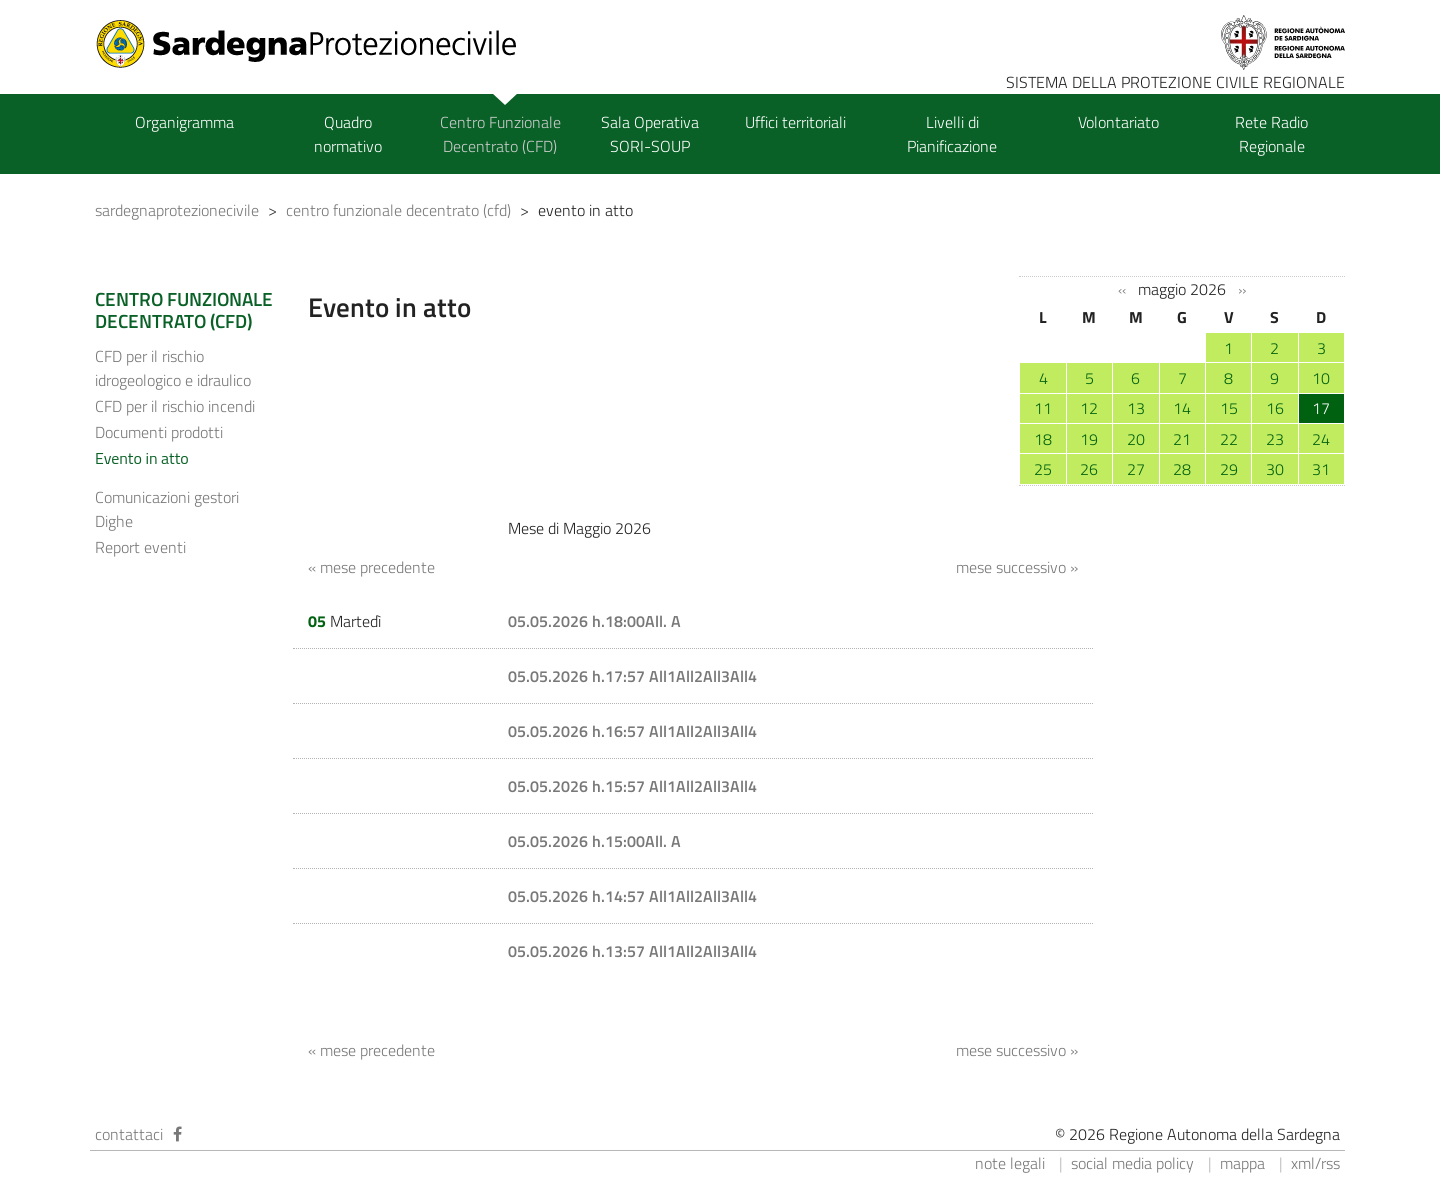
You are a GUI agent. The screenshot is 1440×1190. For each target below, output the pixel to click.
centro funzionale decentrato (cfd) (398, 210)
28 (1182, 469)
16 (1275, 408)
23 (1275, 439)
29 (1229, 469)
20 (1136, 439)
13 (1136, 408)
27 (1136, 469)
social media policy (1132, 1163)
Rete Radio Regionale (1271, 134)
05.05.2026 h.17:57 (578, 676)
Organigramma (184, 122)
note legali (1010, 1163)
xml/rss (1315, 1163)
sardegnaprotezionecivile (177, 210)
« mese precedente (371, 567)
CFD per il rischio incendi (175, 406)
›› (1242, 290)
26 (1089, 469)
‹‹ (1122, 290)
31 (1321, 469)
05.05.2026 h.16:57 (578, 731)
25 (1043, 469)
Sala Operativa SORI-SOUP (650, 134)
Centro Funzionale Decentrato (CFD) (500, 134)
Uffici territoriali (795, 122)
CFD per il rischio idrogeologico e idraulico (173, 368)
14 (1182, 408)
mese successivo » (1017, 567)
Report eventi (140, 547)
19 (1089, 439)
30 (1275, 469)
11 (1043, 408)
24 (1321, 439)
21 (1182, 439)
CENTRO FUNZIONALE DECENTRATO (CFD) (184, 310)
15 (1229, 408)
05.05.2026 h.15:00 (576, 841)
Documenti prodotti (159, 432)
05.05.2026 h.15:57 (578, 786)
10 (1321, 378)
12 (1089, 408)
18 (1043, 439)
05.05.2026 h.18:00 (576, 621)
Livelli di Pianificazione (952, 134)
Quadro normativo (348, 134)
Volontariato (1118, 122)
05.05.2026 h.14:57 (578, 896)
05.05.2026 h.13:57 (578, 951)
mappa (1242, 1163)
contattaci (129, 1134)
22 (1229, 439)
